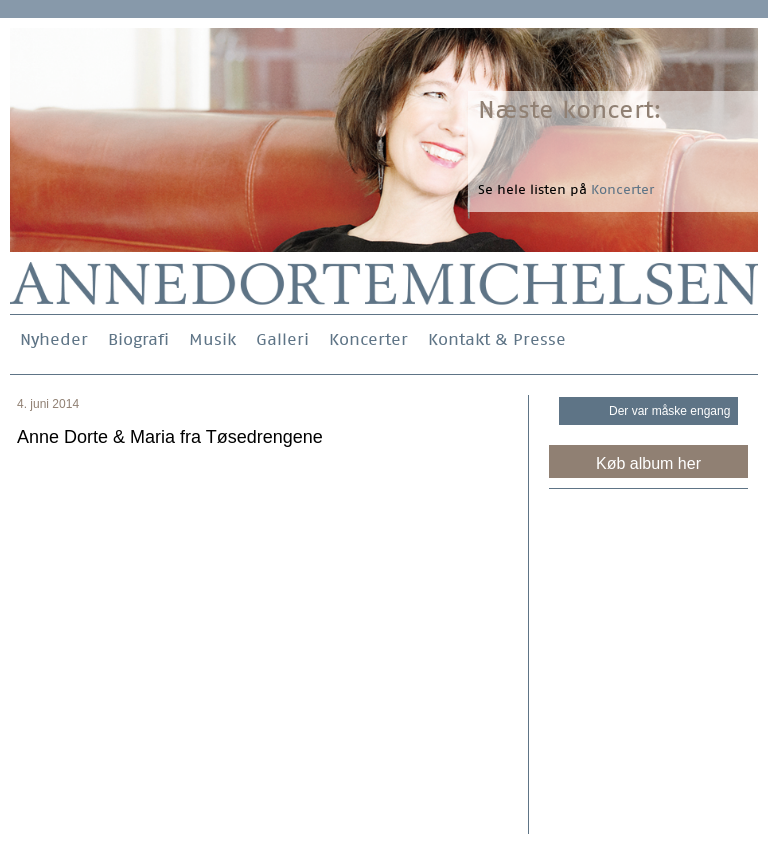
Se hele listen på (566, 189)
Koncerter (368, 339)
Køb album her (648, 463)
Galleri (282, 339)
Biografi (138, 339)
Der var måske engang (669, 411)
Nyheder (54, 339)
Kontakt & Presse (497, 339)
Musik (212, 339)
